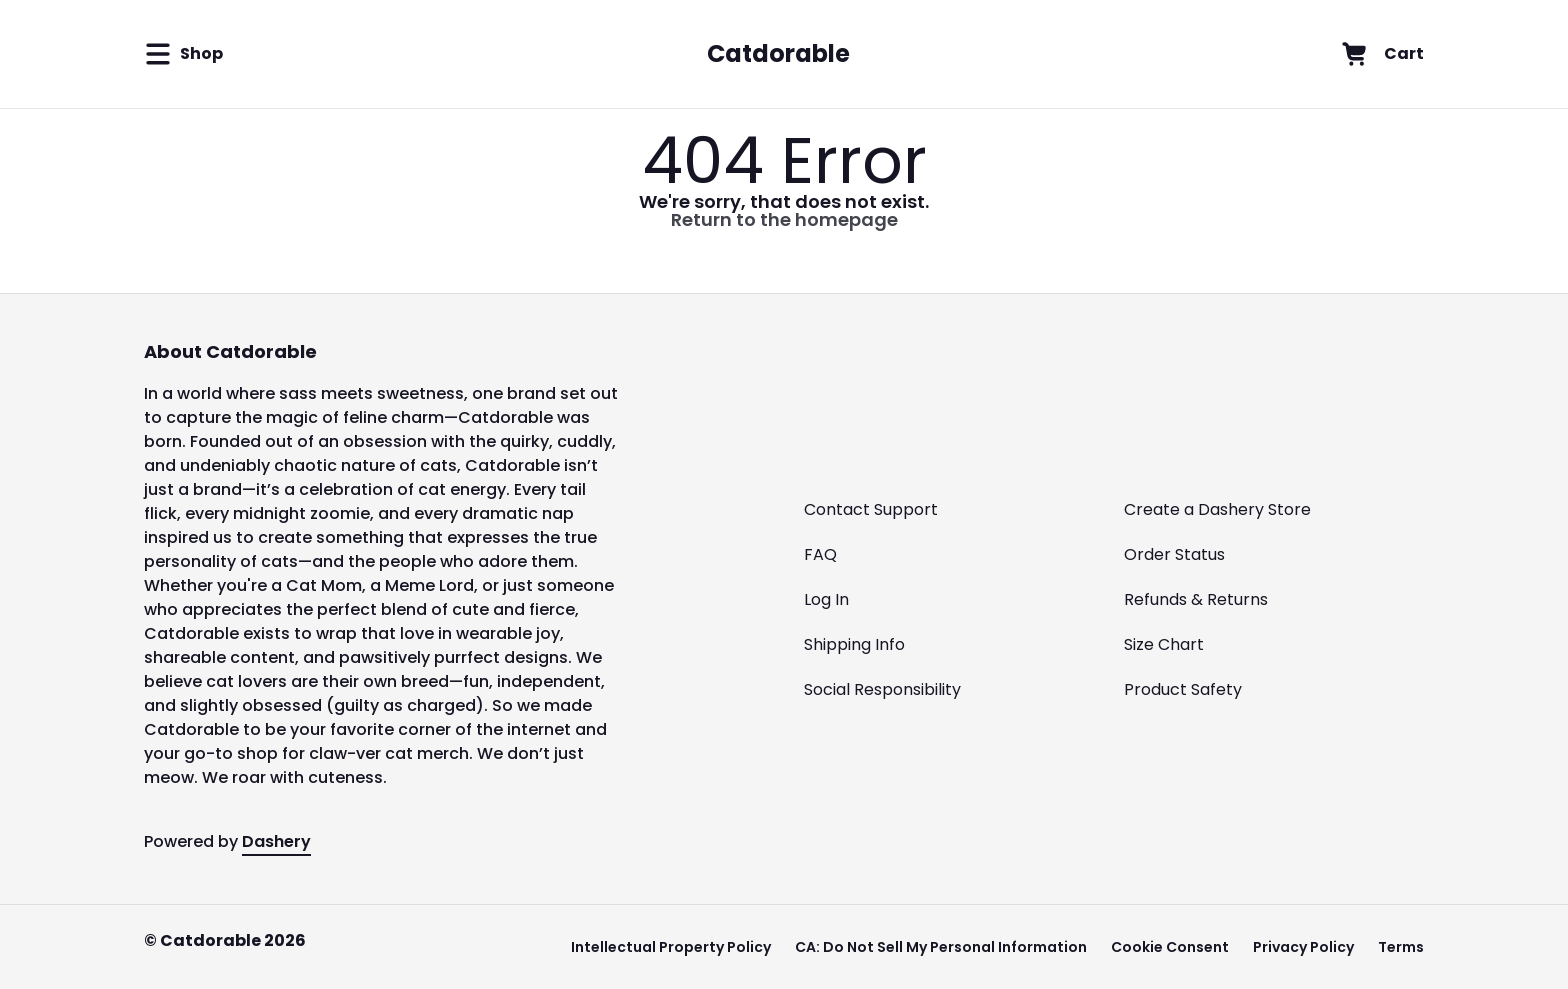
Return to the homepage (784, 219)
